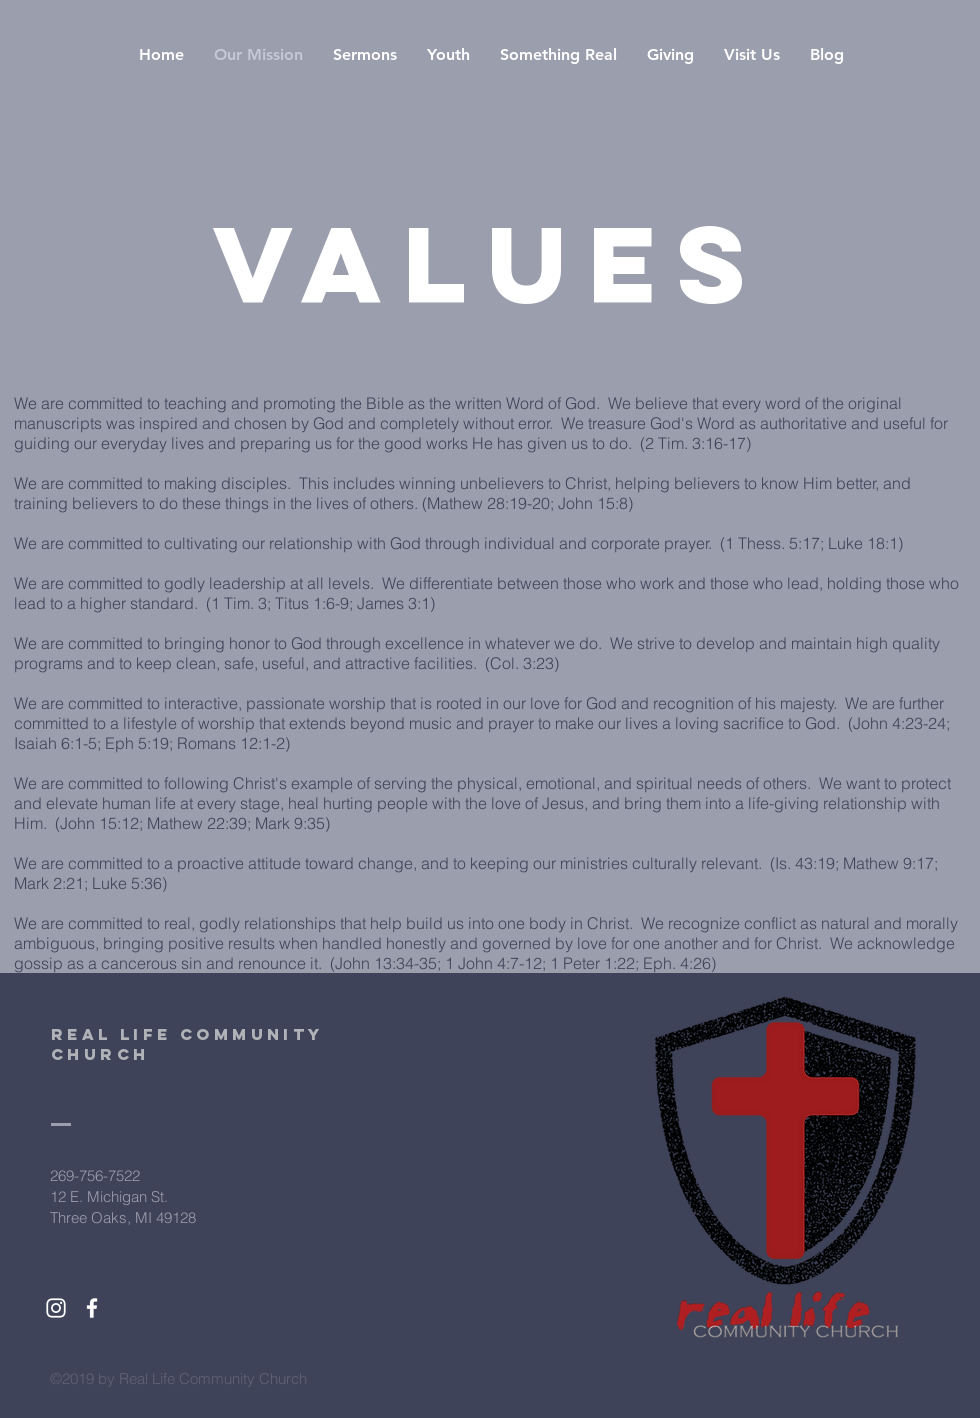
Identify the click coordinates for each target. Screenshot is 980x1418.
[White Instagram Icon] (56, 1308)
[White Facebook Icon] (92, 1308)
